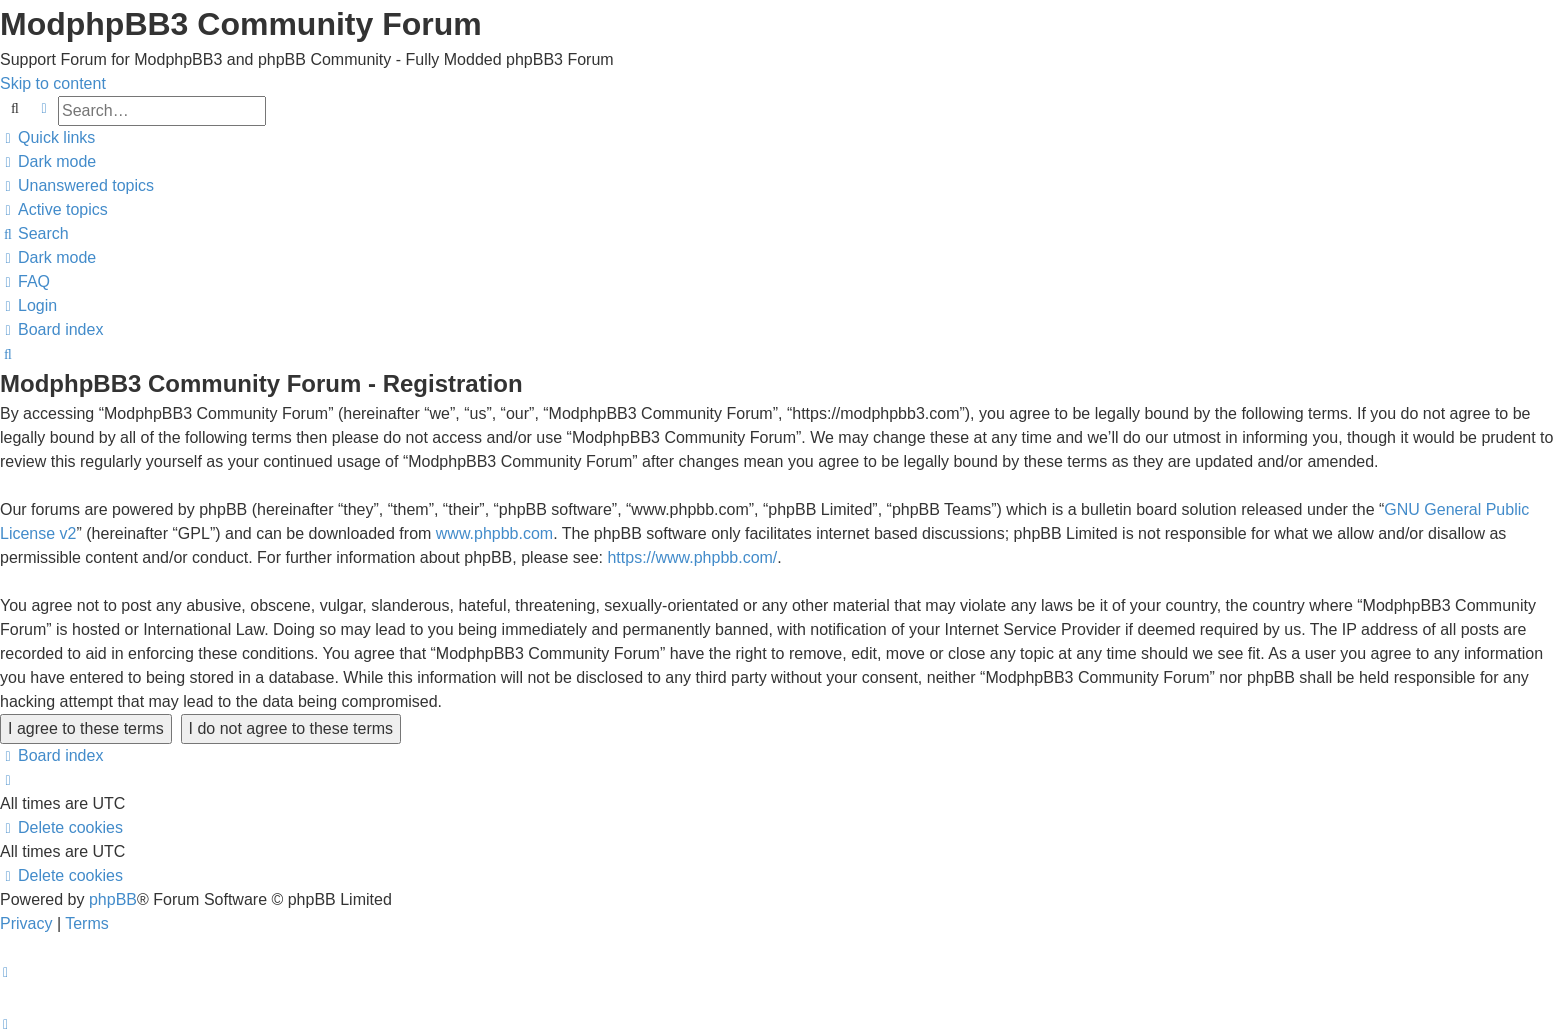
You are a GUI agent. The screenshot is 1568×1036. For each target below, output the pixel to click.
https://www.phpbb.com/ (692, 557)
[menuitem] (77, 185)
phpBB (113, 899)
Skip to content (53, 83)
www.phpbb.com (494, 533)
